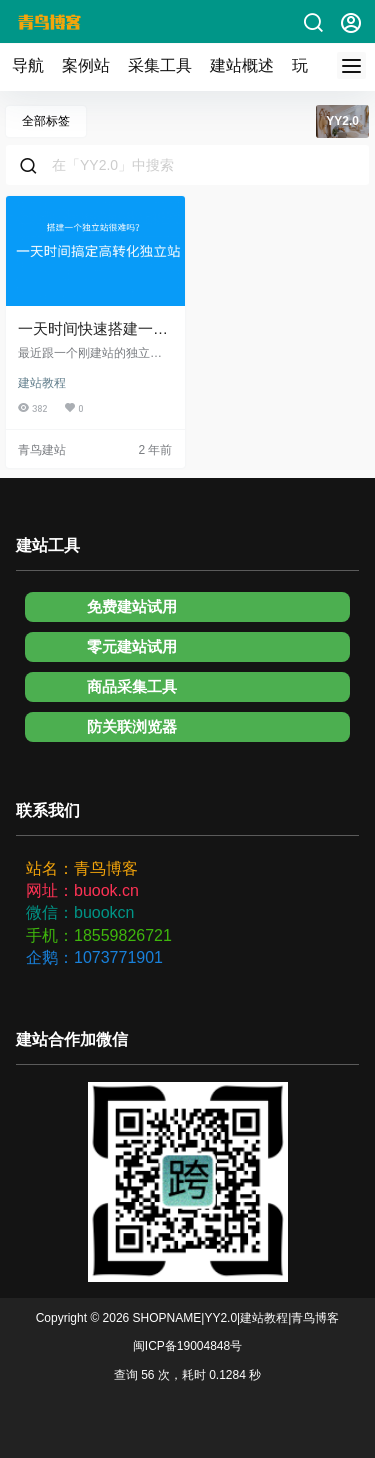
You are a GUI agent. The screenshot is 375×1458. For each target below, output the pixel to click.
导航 (28, 65)
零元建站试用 (132, 646)
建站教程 (42, 383)
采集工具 (160, 65)
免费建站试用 (132, 606)
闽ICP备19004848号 (187, 1346)
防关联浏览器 (132, 726)
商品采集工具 (132, 686)
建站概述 (242, 65)
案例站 (86, 65)
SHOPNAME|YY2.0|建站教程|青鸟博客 (234, 1318)
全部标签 (46, 121)
